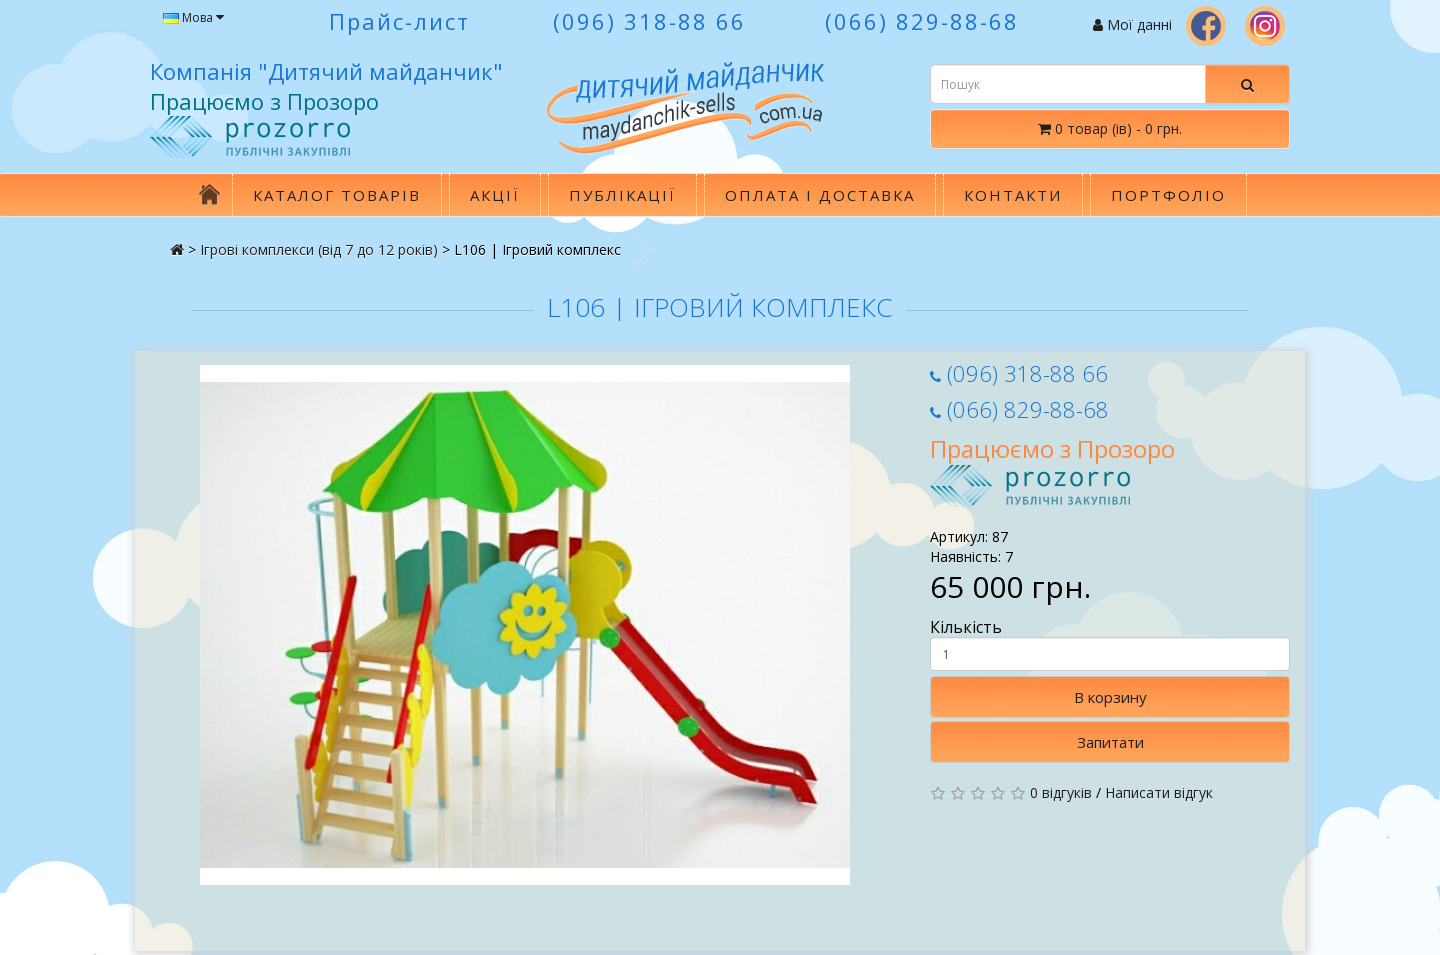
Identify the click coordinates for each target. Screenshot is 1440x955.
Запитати (1110, 742)
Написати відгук (1159, 792)
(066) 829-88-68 (1019, 409)
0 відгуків (1061, 792)
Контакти (1013, 195)
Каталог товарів (337, 195)
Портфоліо (1168, 195)
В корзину (1110, 697)
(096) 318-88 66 (1019, 373)
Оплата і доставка (820, 195)
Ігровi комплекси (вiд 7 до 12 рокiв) (319, 249)
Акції (495, 195)
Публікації (622, 195)
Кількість (1110, 644)
